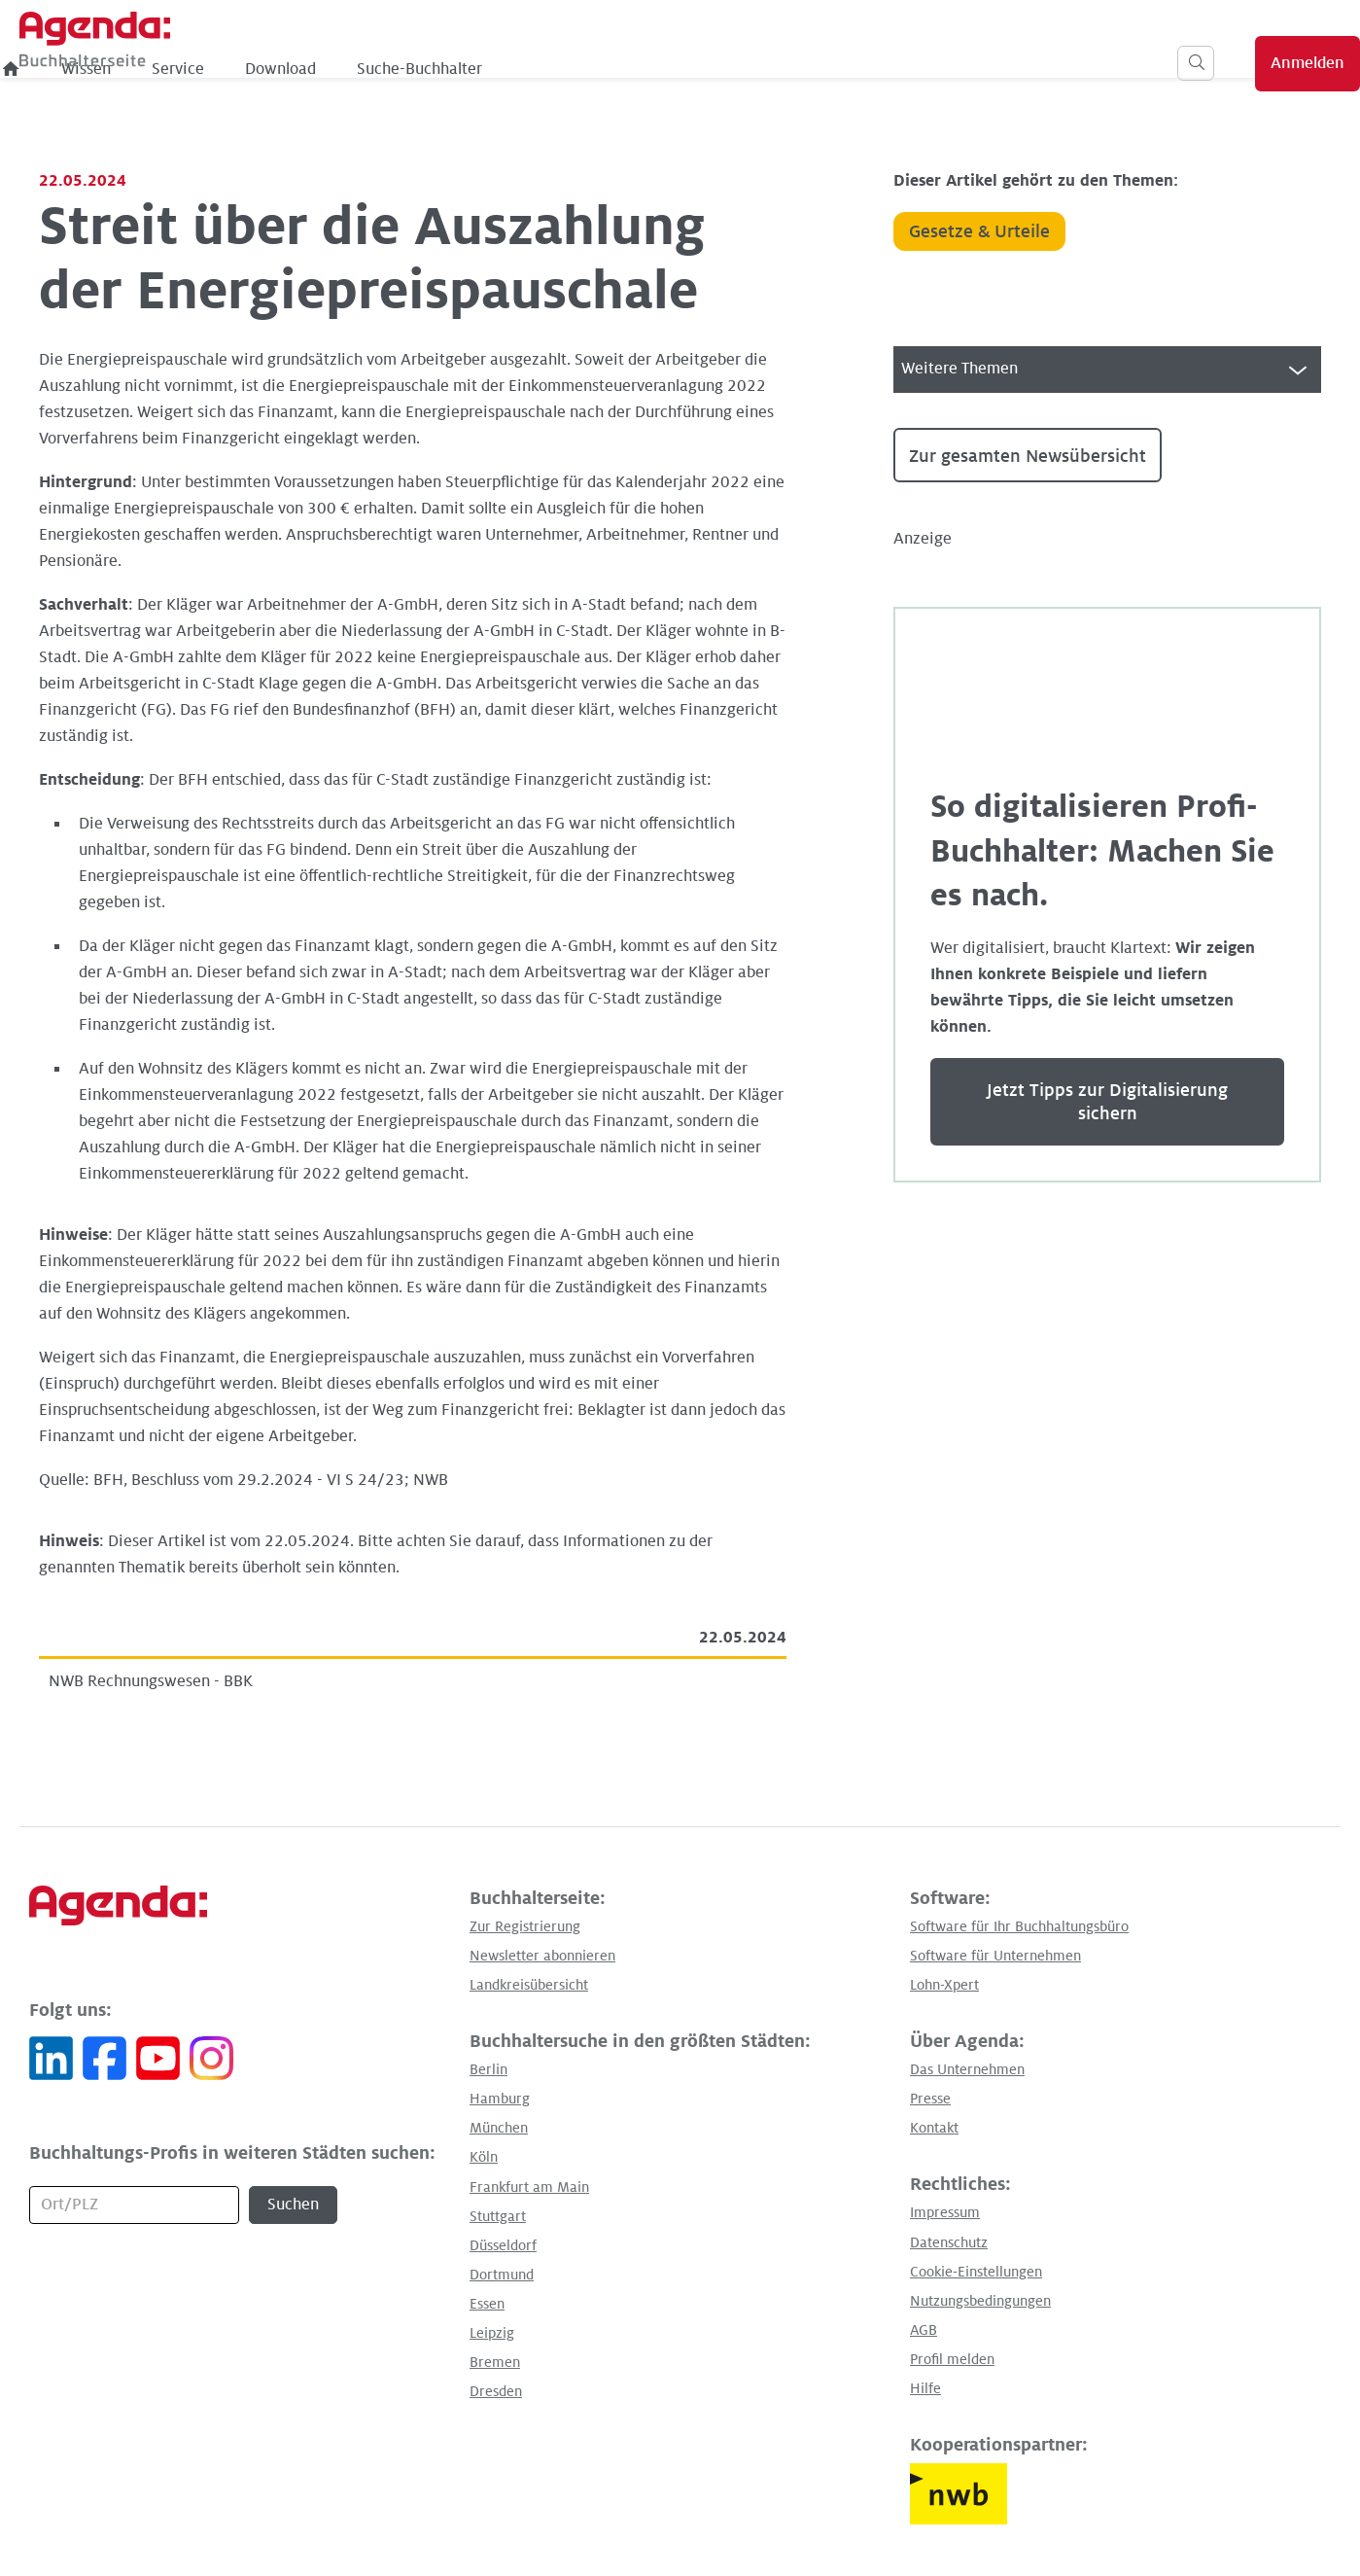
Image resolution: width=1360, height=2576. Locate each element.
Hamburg (500, 2098)
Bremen (495, 2362)
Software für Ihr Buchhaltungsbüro (1019, 1926)
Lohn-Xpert (944, 1985)
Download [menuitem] (605, 69)
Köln (484, 2157)
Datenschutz (949, 2242)
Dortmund (502, 2274)
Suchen (293, 2204)
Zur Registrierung (525, 1926)
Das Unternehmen (967, 2069)
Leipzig (492, 2333)
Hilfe (925, 2388)
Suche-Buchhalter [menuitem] (744, 69)
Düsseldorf (503, 2245)
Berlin (488, 2069)
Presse (930, 2098)
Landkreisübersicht (529, 1985)
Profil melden (952, 2359)
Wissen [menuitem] (411, 69)
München (499, 2127)
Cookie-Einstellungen (976, 2271)
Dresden (496, 2391)
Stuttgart (498, 2216)
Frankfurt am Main (529, 2187)
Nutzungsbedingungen (980, 2301)
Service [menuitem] (502, 69)
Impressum (945, 2212)
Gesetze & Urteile (979, 231)
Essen (487, 2303)
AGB (923, 2330)
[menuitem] (336, 69)
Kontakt (934, 2127)
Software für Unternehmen (995, 1955)
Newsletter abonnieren (542, 1955)
